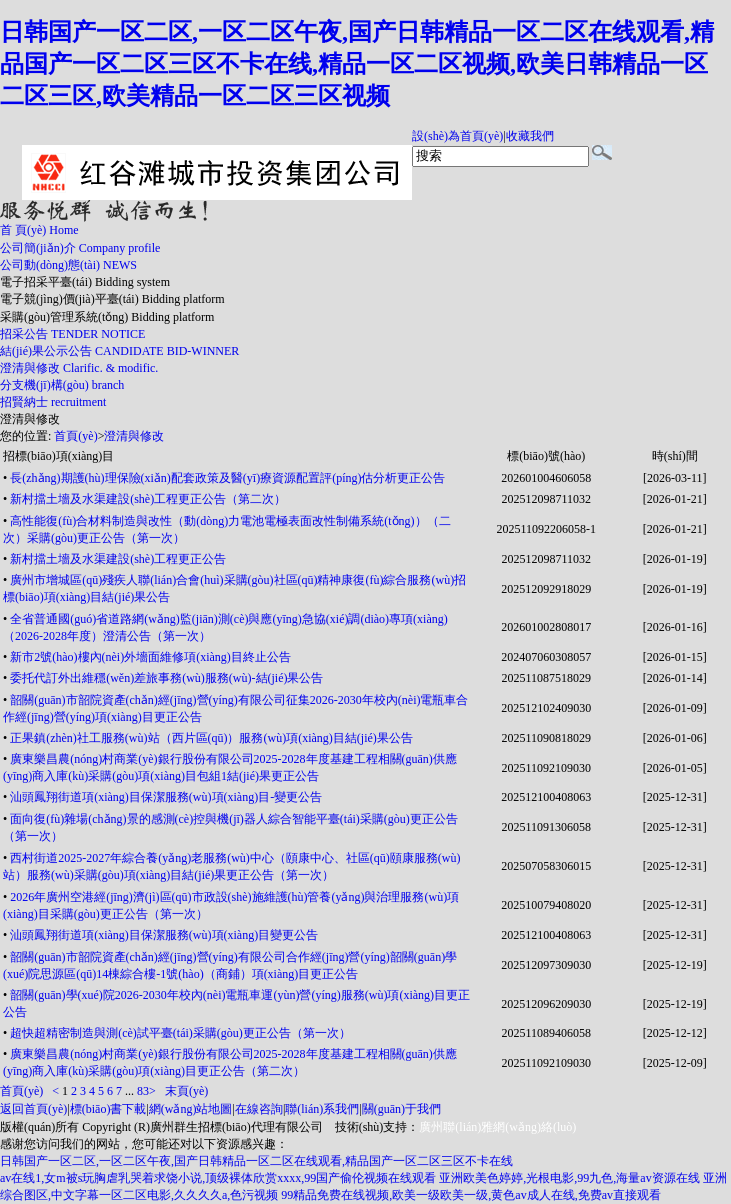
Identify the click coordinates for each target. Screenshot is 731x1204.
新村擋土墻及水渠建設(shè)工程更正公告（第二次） (148, 499)
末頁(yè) (186, 1091)
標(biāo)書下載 (108, 1109)
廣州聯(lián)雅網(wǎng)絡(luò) (497, 1127)
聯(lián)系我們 (322, 1109)
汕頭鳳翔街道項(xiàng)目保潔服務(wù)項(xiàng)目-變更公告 (166, 797)
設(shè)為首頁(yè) (457, 136)
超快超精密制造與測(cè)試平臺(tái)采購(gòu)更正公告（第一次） (180, 1033)
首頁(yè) (75, 436)
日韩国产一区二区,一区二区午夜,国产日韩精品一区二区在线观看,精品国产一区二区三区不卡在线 (256, 1161)
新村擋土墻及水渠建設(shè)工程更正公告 (118, 559)
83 (143, 1091)
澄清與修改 (30, 419)
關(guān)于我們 (401, 1109)
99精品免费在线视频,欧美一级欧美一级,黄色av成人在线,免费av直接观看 (471, 1195)
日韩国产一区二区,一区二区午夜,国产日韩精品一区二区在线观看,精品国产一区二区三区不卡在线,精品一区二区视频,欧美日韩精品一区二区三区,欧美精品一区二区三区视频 (357, 64)
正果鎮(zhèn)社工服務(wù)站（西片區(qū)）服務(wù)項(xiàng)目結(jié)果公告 (211, 738)
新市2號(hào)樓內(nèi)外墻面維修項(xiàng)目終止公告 (150, 657)
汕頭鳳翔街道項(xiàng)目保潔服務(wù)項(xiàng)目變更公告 (164, 935)
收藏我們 (530, 136)
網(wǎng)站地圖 (191, 1109)
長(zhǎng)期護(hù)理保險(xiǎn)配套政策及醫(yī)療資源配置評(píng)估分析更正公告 (227, 478)
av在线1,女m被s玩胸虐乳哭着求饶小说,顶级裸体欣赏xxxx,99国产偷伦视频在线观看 (218, 1178)
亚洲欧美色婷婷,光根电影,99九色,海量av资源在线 (569, 1178)
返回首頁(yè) (33, 1109)
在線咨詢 (259, 1109)
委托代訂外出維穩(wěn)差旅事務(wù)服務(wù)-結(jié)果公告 (166, 678)
